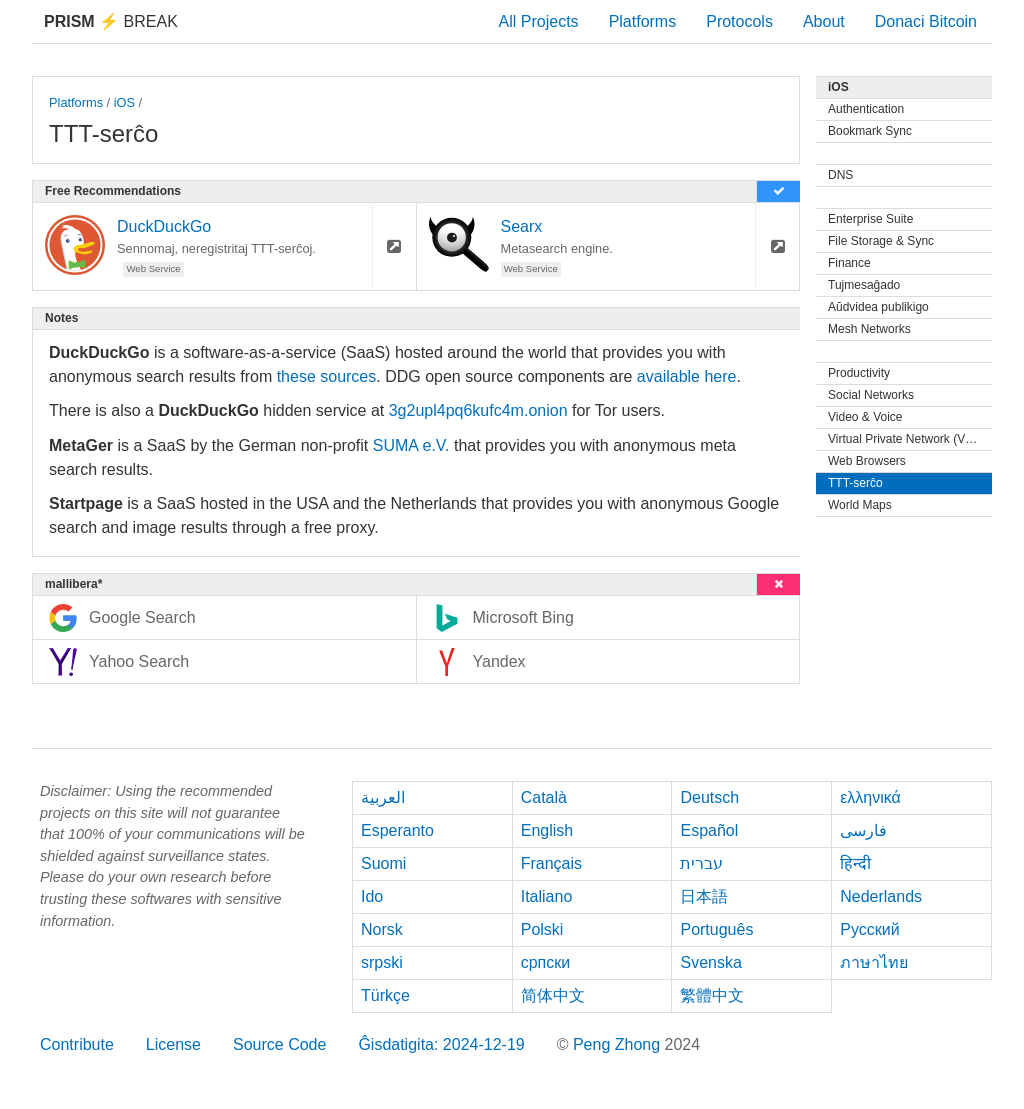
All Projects (539, 21)
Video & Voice (865, 417)
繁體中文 (712, 995)
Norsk (382, 929)
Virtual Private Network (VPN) (907, 439)
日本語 (704, 896)
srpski (382, 962)
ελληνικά (870, 797)
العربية (383, 797)
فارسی (863, 830)
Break (111, 21)
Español (709, 830)
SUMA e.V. (411, 445)
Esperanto (397, 830)
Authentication (866, 109)
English (547, 830)
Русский (869, 929)
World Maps (860, 505)
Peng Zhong (619, 1044)
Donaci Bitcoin (926, 21)
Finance (849, 263)
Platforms (643, 21)
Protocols (739, 21)
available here (687, 376)
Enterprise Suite (870, 219)
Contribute (77, 1044)
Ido (372, 896)
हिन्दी (855, 863)
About (824, 21)
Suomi (383, 863)
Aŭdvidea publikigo (878, 307)
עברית (701, 863)
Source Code (279, 1044)
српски (546, 962)
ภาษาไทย (874, 962)
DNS (840, 175)
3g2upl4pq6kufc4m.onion (478, 410)
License (173, 1044)
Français (551, 863)
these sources (327, 376)
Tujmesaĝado (864, 285)
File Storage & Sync (881, 241)
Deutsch (709, 797)
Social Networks (871, 395)
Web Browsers (867, 461)
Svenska (710, 962)
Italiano (547, 896)
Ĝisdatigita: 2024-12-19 (441, 1044)
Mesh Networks (869, 329)
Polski (542, 929)
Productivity (859, 373)
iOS (124, 102)
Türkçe (385, 995)
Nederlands (881, 896)
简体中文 (553, 995)
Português (716, 929)
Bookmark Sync (870, 131)
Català (544, 797)
